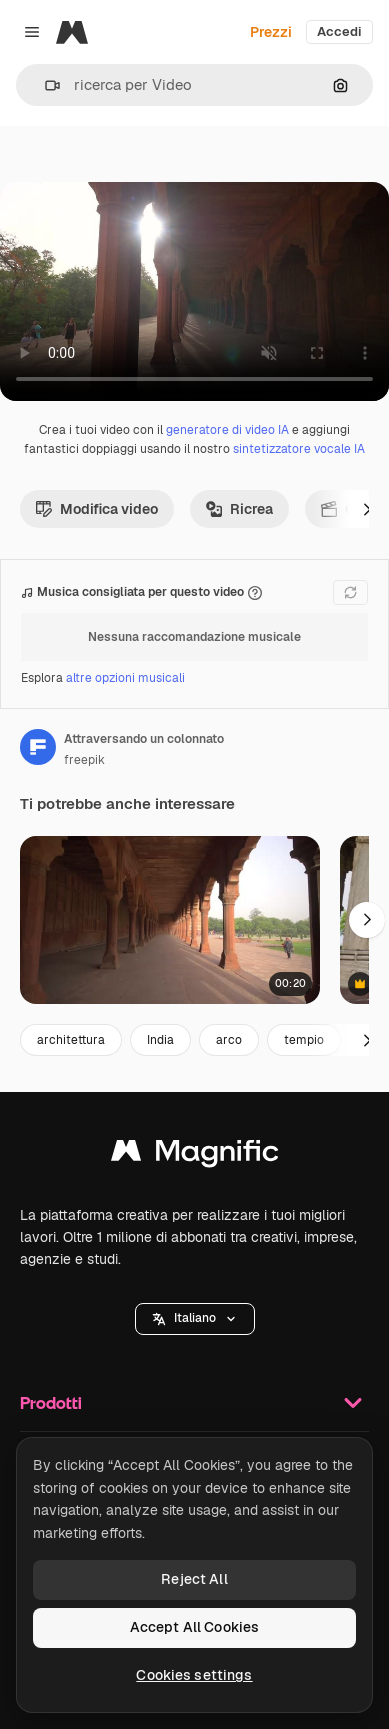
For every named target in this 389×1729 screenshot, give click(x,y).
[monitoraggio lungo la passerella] (170, 920)
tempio (304, 1040)
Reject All (194, 1579)
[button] (44, 85)
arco (229, 1040)
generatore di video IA (227, 430)
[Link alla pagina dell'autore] (38, 747)
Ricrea (239, 509)
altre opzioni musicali (125, 678)
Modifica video (97, 509)
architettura (71, 1040)
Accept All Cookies (195, 1627)
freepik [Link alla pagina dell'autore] (84, 760)
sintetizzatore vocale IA (299, 449)
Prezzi (271, 32)
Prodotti (194, 1403)
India (160, 1040)
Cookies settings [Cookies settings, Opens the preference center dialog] (194, 1675)
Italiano (195, 1318)
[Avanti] (367, 509)
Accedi (339, 31)
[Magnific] (72, 32)
